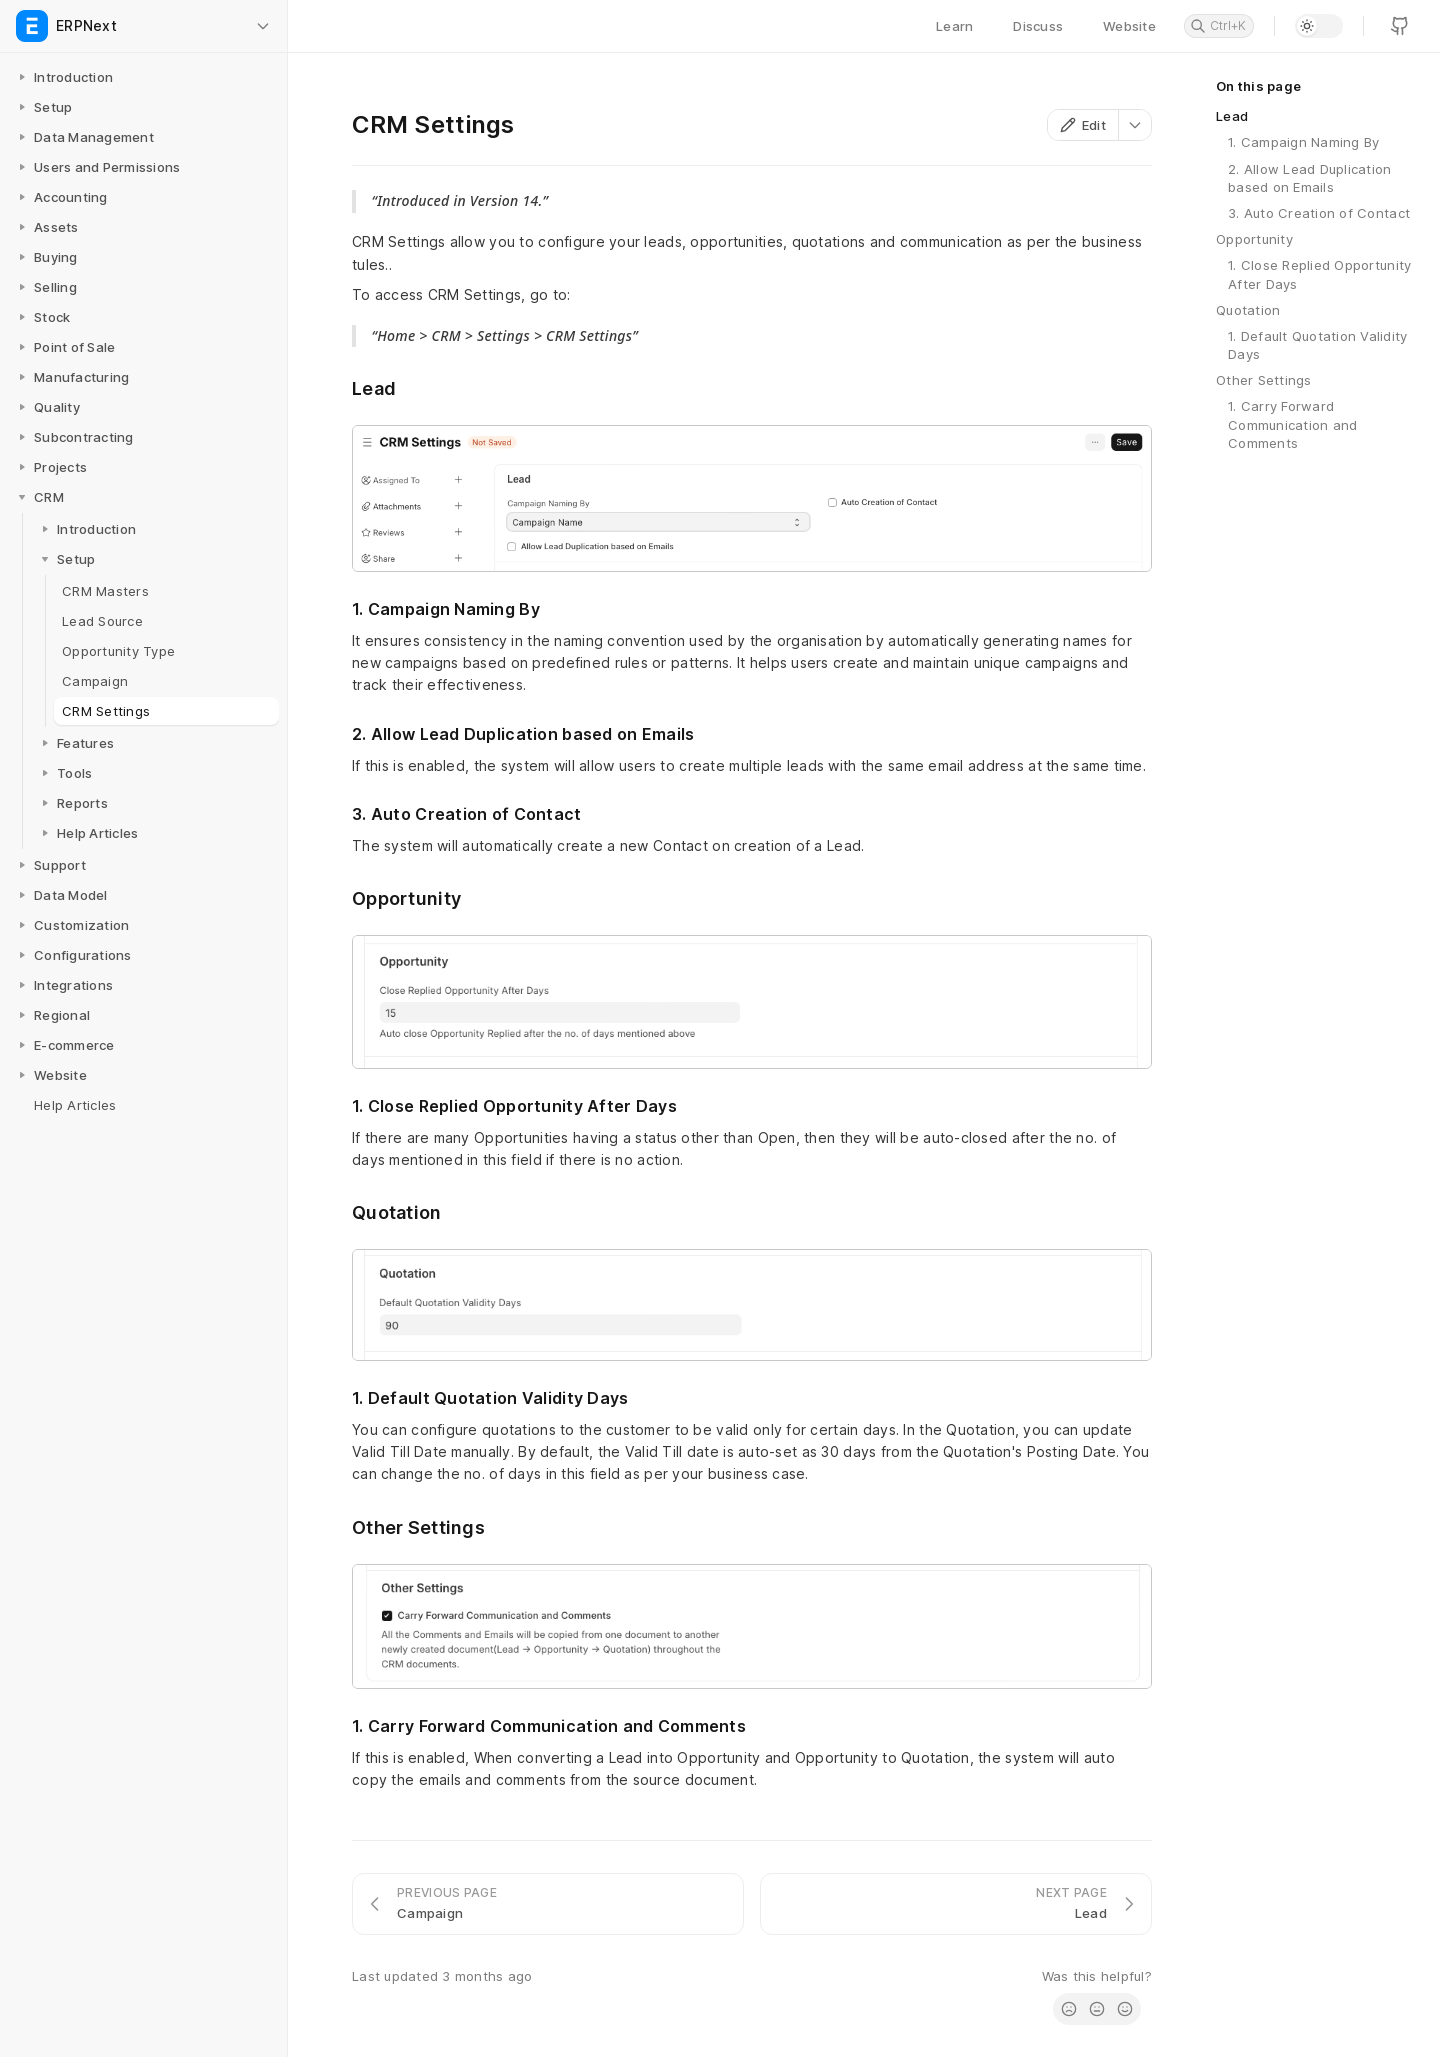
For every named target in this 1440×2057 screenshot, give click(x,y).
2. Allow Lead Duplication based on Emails (1310, 178)
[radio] (1069, 2009)
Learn (954, 26)
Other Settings (1264, 380)
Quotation (1248, 310)
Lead (1232, 116)
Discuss (1038, 26)
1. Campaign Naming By (1303, 142)
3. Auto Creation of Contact (1319, 213)
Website (1129, 26)
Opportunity (1254, 239)
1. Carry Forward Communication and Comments (1292, 424)
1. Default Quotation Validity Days (1318, 345)
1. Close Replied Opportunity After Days (1319, 274)
